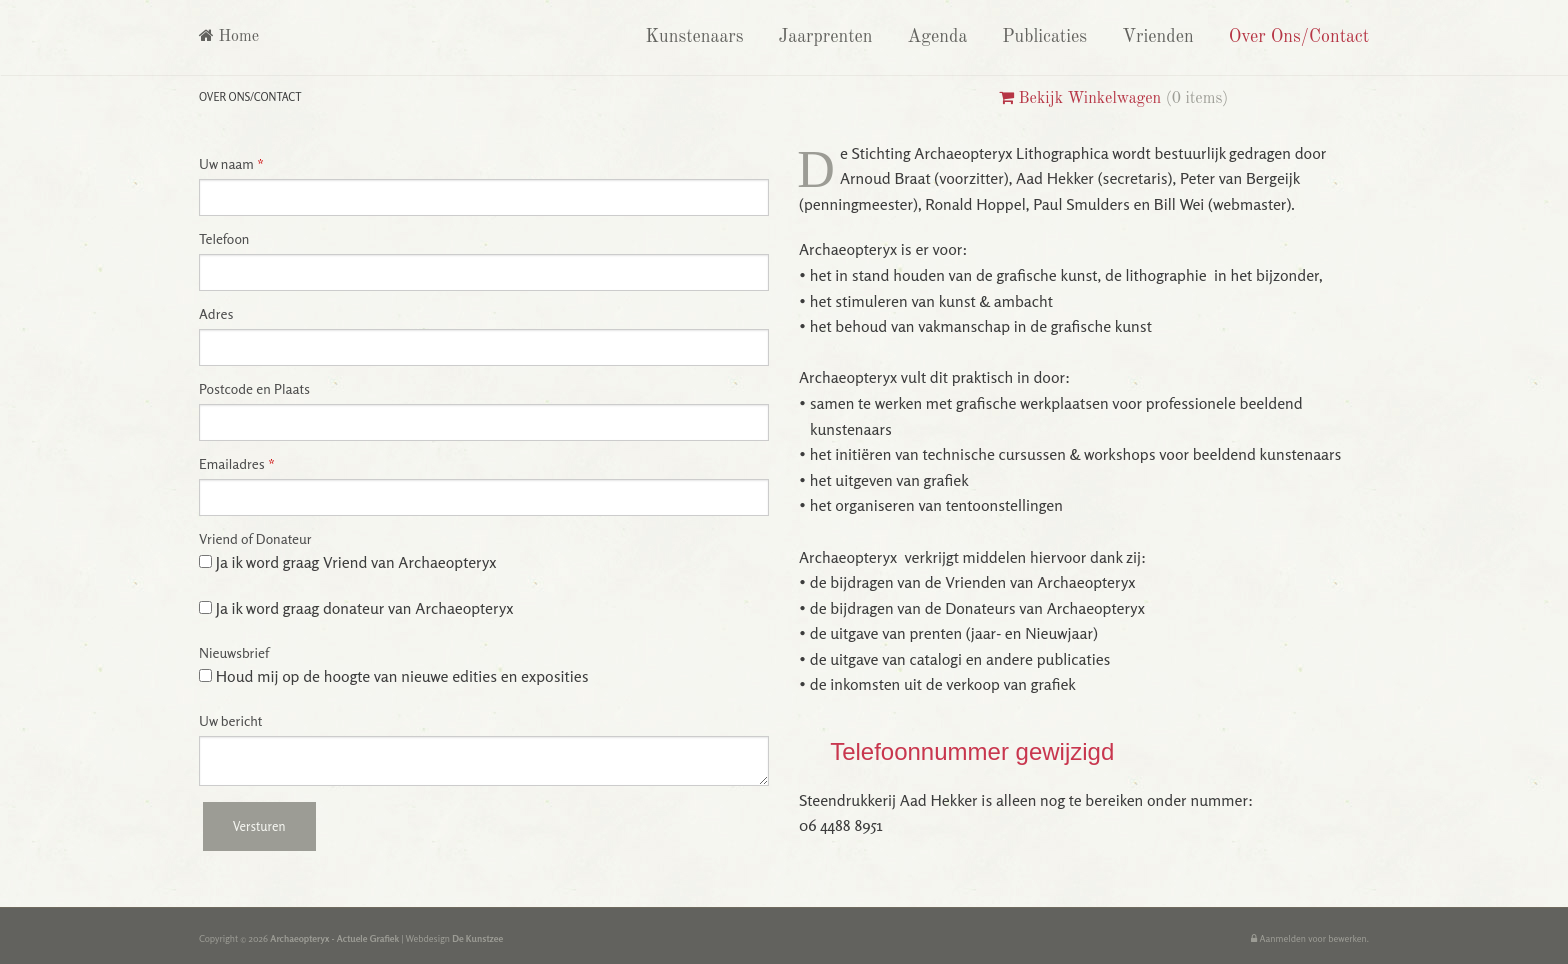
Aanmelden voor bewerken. (1310, 938)
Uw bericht (230, 721)
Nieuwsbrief (234, 653)
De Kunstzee (477, 938)
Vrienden (1155, 37)
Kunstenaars (691, 37)
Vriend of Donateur (255, 539)
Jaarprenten (823, 37)
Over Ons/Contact (1296, 37)
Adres (216, 314)
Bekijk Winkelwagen (1080, 99)
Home (229, 36)
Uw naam (231, 164)
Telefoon (224, 239)
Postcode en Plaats (254, 389)
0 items (1197, 99)
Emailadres (237, 464)
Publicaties (1042, 37)
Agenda (934, 37)
